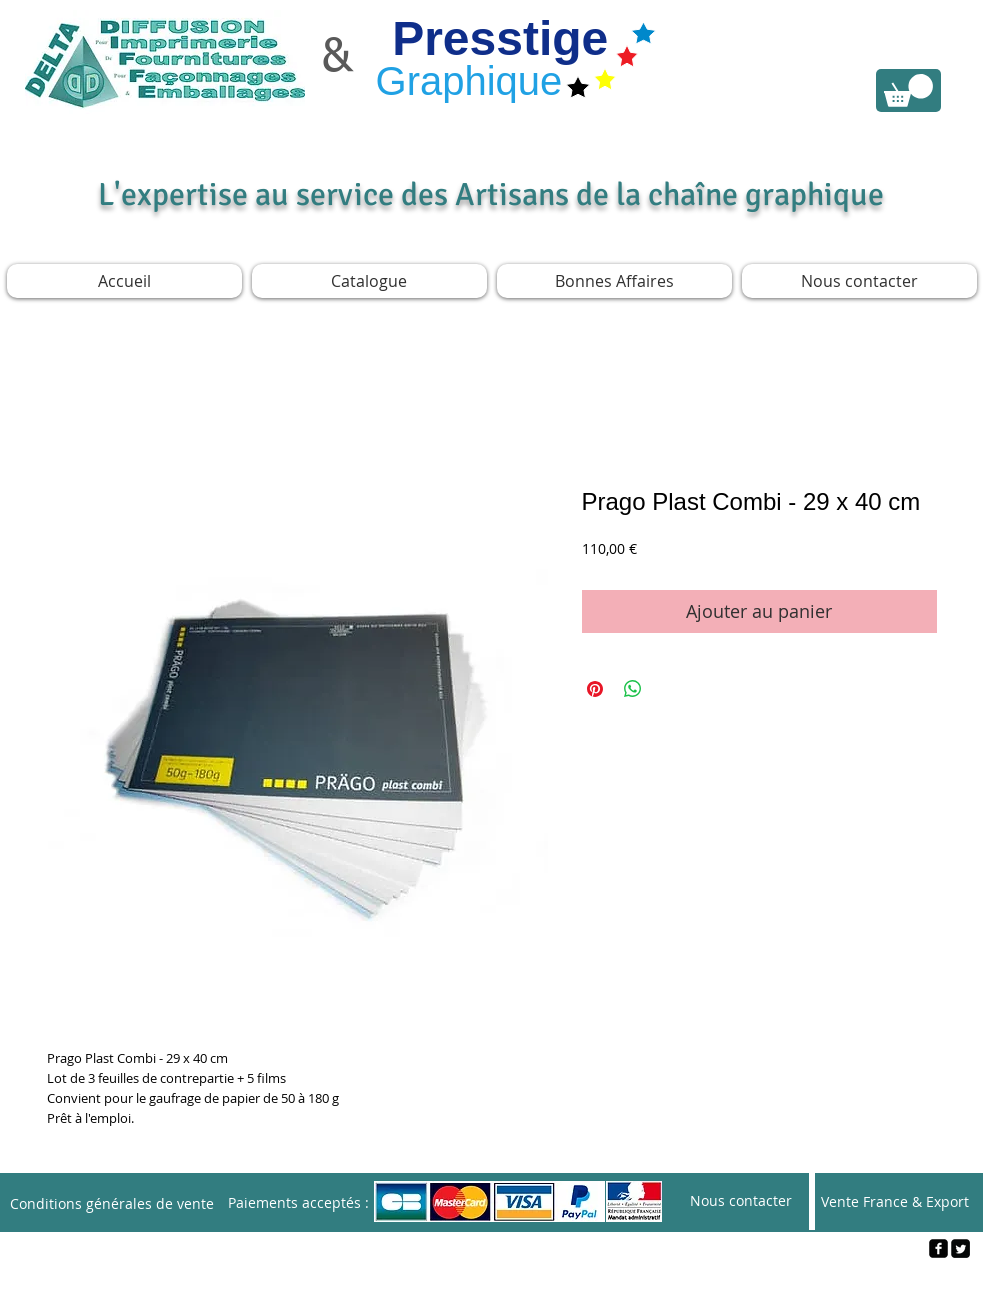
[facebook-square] (938, 1248)
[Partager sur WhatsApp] (633, 689)
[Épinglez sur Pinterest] (595, 689)
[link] (908, 90)
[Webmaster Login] (492, 1282)
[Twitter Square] (960, 1248)
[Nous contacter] (741, 1201)
